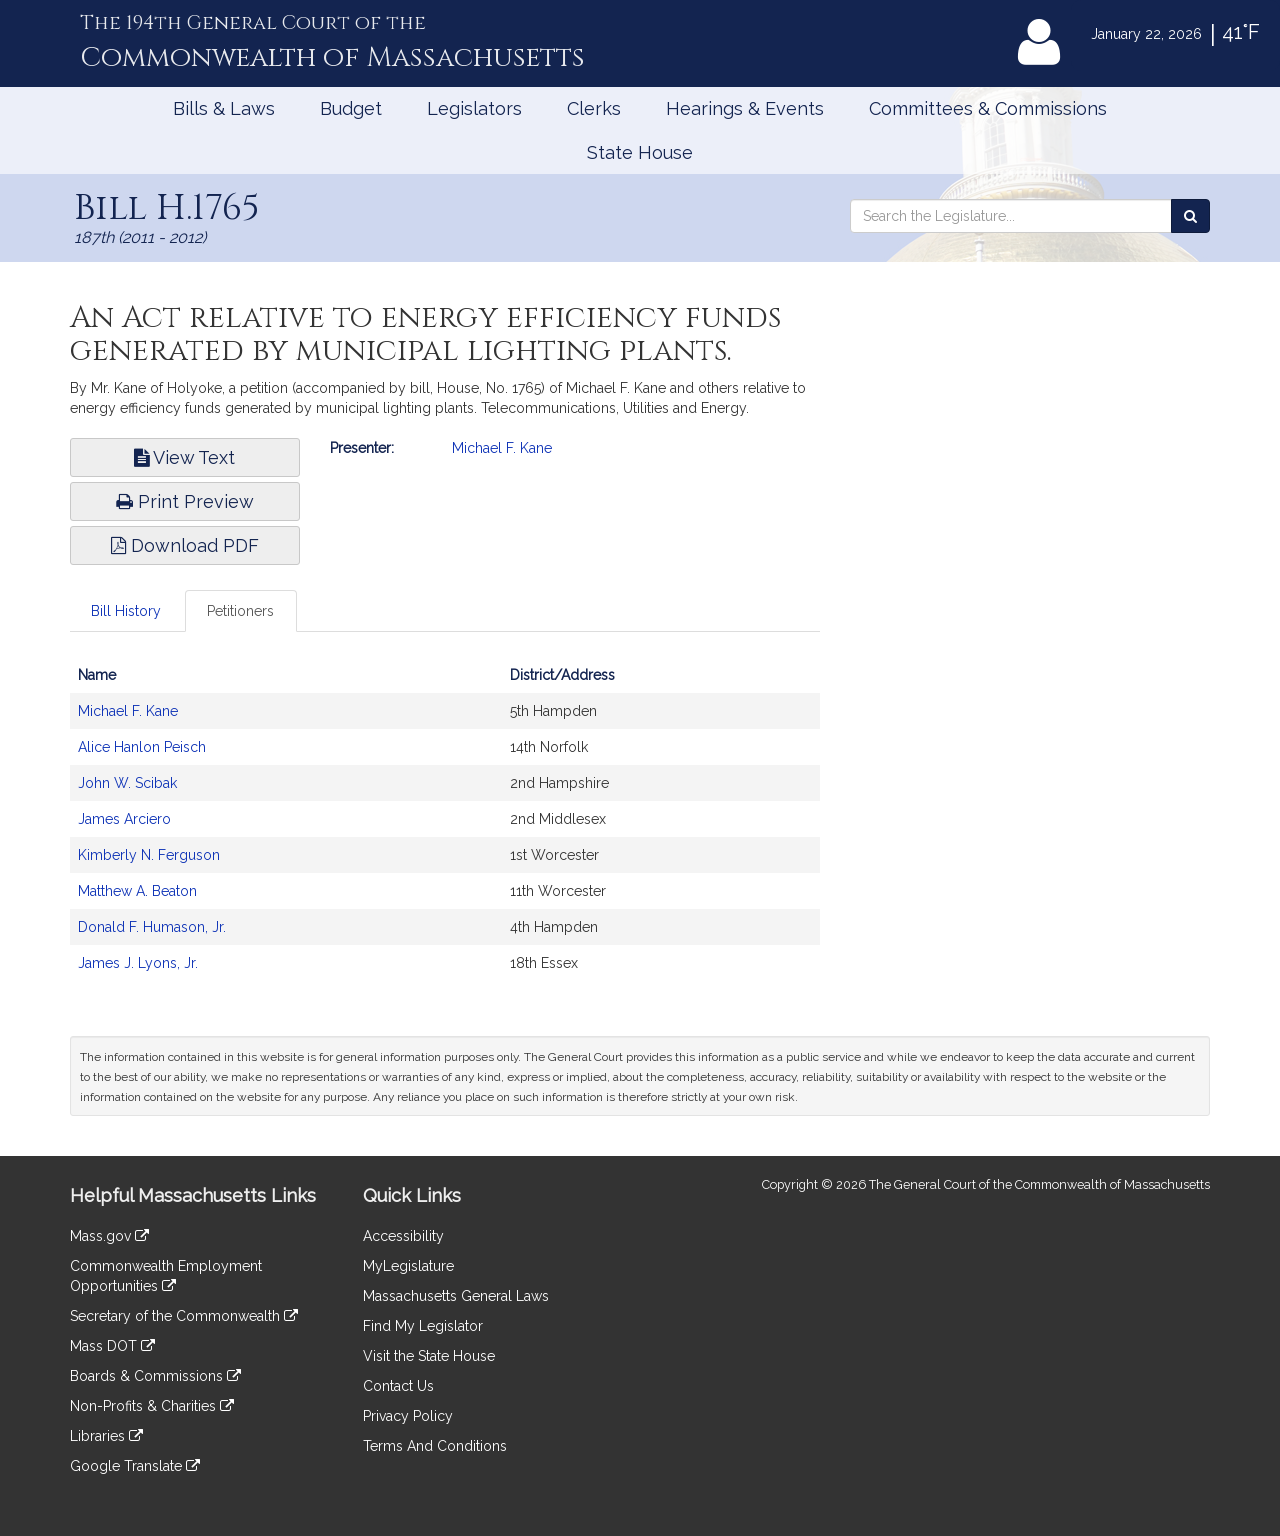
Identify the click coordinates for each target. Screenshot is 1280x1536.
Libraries (106, 1436)
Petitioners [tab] (240, 611)
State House (640, 152)
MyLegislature (408, 1266)
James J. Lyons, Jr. (138, 963)
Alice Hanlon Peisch (142, 747)
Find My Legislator (423, 1326)
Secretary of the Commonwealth (184, 1316)
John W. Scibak (127, 783)
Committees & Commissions (988, 108)
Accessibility (403, 1236)
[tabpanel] (445, 829)
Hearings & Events (745, 108)
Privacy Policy (408, 1416)
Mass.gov (109, 1236)
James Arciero (124, 819)
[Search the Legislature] (1190, 216)
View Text (184, 457)
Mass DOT (112, 1346)
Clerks (594, 108)
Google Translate (135, 1466)
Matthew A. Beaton (137, 891)
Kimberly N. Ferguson (149, 855)
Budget (351, 108)
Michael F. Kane (502, 448)
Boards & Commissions (155, 1376)
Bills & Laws (224, 108)
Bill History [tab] (126, 611)
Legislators (474, 108)
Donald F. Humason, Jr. (152, 927)
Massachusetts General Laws (456, 1296)
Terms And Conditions (435, 1446)
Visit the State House (429, 1356)
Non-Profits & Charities (152, 1406)
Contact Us (398, 1386)
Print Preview (185, 501)
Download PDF (185, 545)
